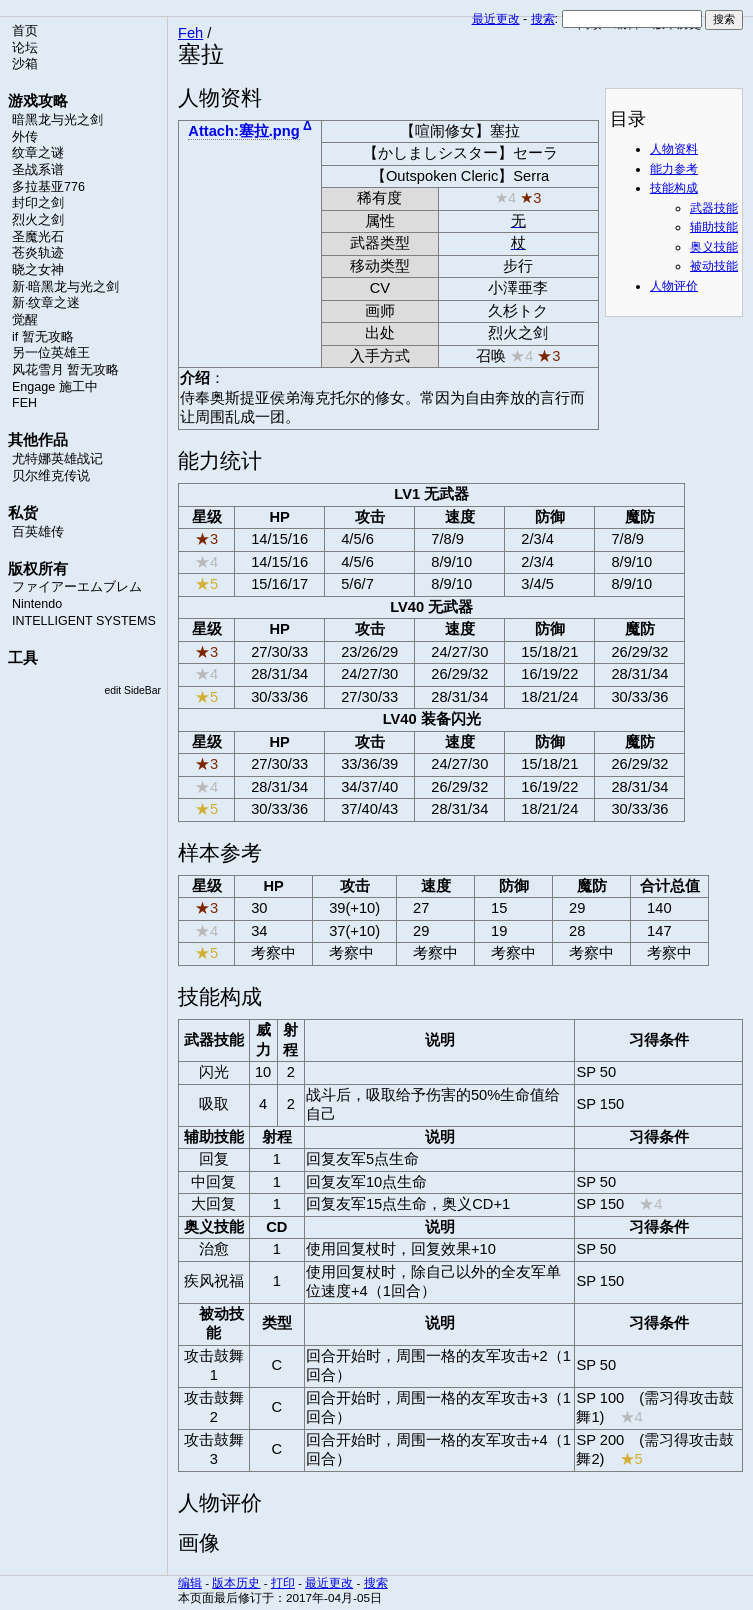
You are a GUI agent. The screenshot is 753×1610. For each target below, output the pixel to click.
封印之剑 (38, 203)
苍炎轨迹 (38, 253)
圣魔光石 (38, 237)
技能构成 (674, 188)
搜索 (543, 19)
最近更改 (496, 19)
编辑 (190, 1582)
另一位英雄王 (51, 353)
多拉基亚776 (48, 187)
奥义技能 (714, 247)
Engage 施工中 (55, 387)
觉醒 (25, 320)
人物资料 (674, 149)
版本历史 (236, 1582)
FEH (24, 403)
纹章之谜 (38, 153)
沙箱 (25, 64)
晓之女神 (38, 270)
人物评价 (674, 286)
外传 (25, 137)
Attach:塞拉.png (243, 131)
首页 (25, 31)
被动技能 (714, 266)
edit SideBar (132, 690)
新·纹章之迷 (46, 303)
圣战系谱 (38, 170)
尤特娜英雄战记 (57, 459)
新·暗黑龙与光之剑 (65, 287)
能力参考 (674, 169)
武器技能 (714, 208)
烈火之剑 (38, 220)
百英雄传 (38, 532)
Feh (190, 33)
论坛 (25, 48)
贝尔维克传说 (51, 476)
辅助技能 (714, 227)
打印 (283, 1582)
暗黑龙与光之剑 (57, 120)
